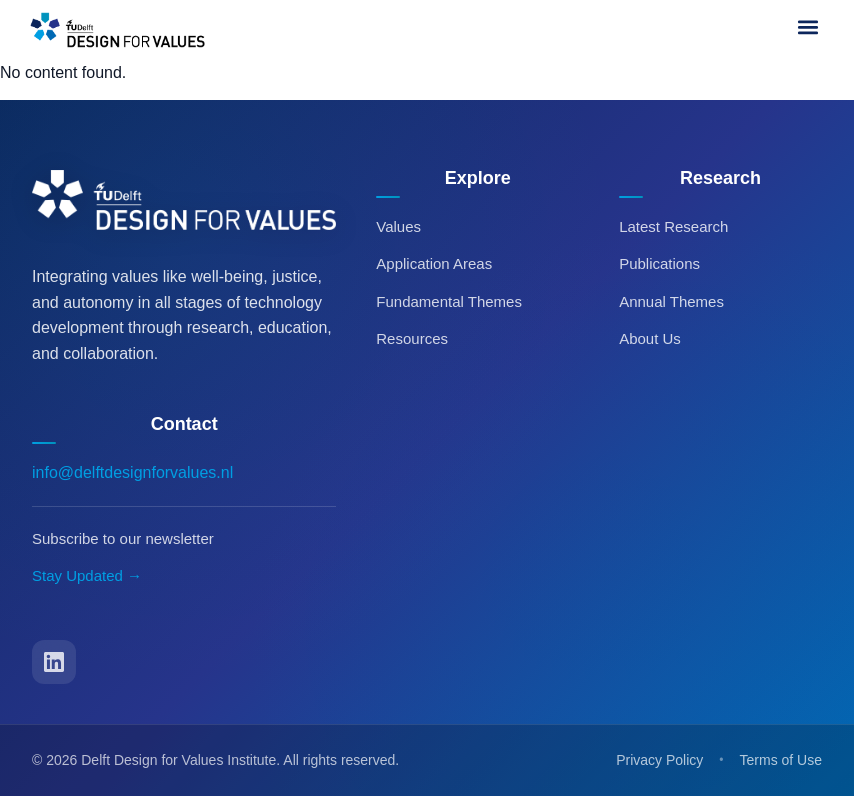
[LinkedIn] (54, 662)
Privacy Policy (659, 760)
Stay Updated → (87, 575)
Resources (412, 338)
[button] (807, 26)
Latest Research (673, 226)
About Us (650, 338)
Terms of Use (781, 760)
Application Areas (434, 263)
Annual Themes (671, 301)
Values (398, 226)
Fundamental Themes (449, 301)
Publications (659, 263)
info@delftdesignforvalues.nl (132, 472)
